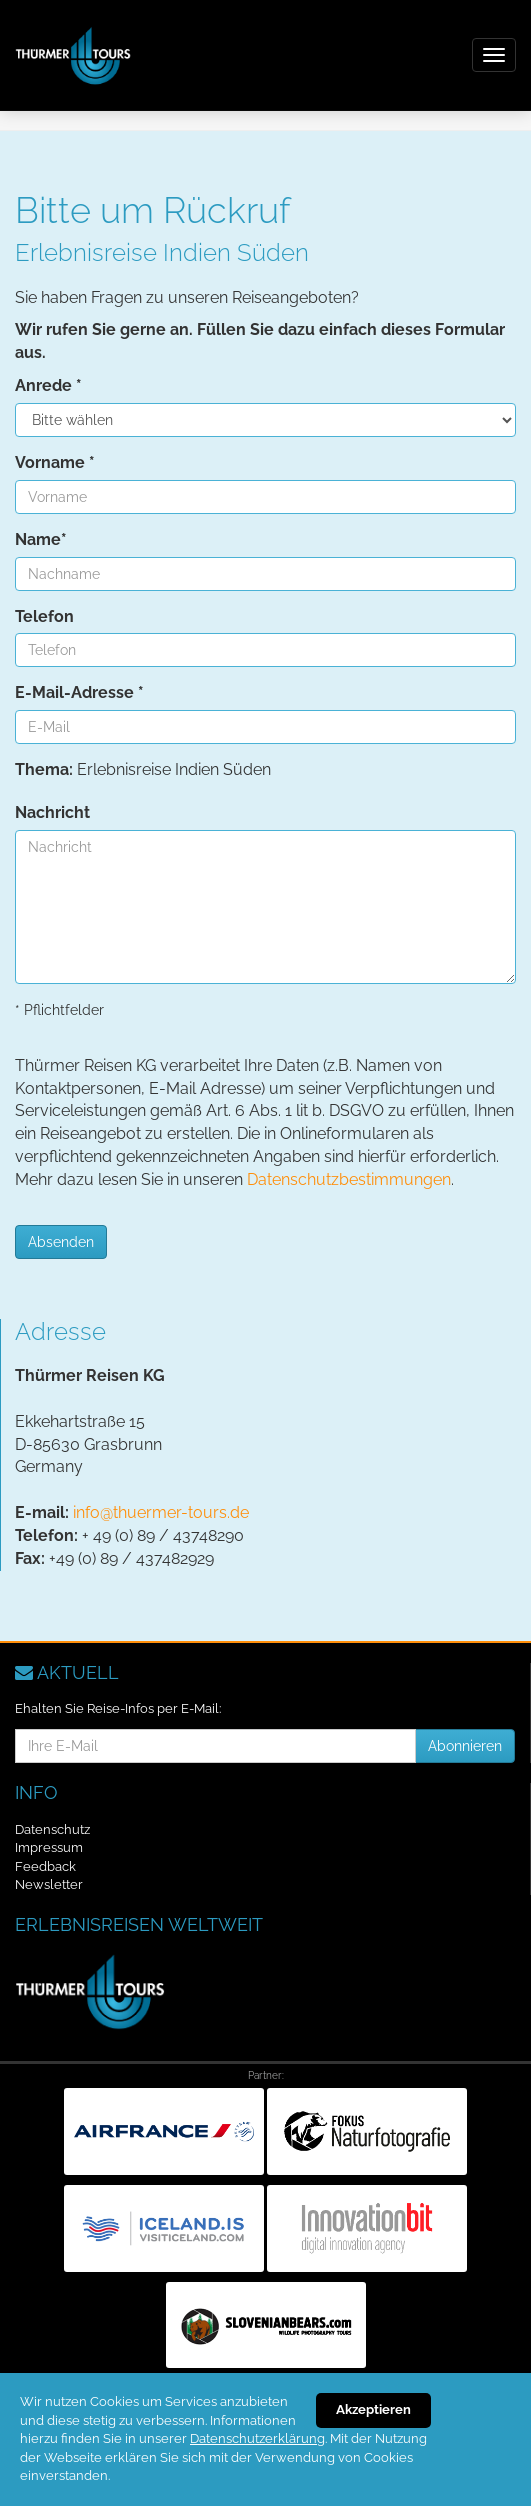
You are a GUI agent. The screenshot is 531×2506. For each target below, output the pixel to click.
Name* (41, 539)
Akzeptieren (373, 2409)
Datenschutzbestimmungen (349, 1179)
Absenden (61, 1242)
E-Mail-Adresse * (79, 692)
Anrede (48, 385)
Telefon (44, 616)
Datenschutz (52, 1829)
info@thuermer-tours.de (161, 1512)
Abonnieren (465, 1746)
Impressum (49, 1847)
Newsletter (49, 1884)
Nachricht (52, 812)
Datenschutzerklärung (257, 2438)
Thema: (44, 769)
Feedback (45, 1866)
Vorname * (55, 462)
